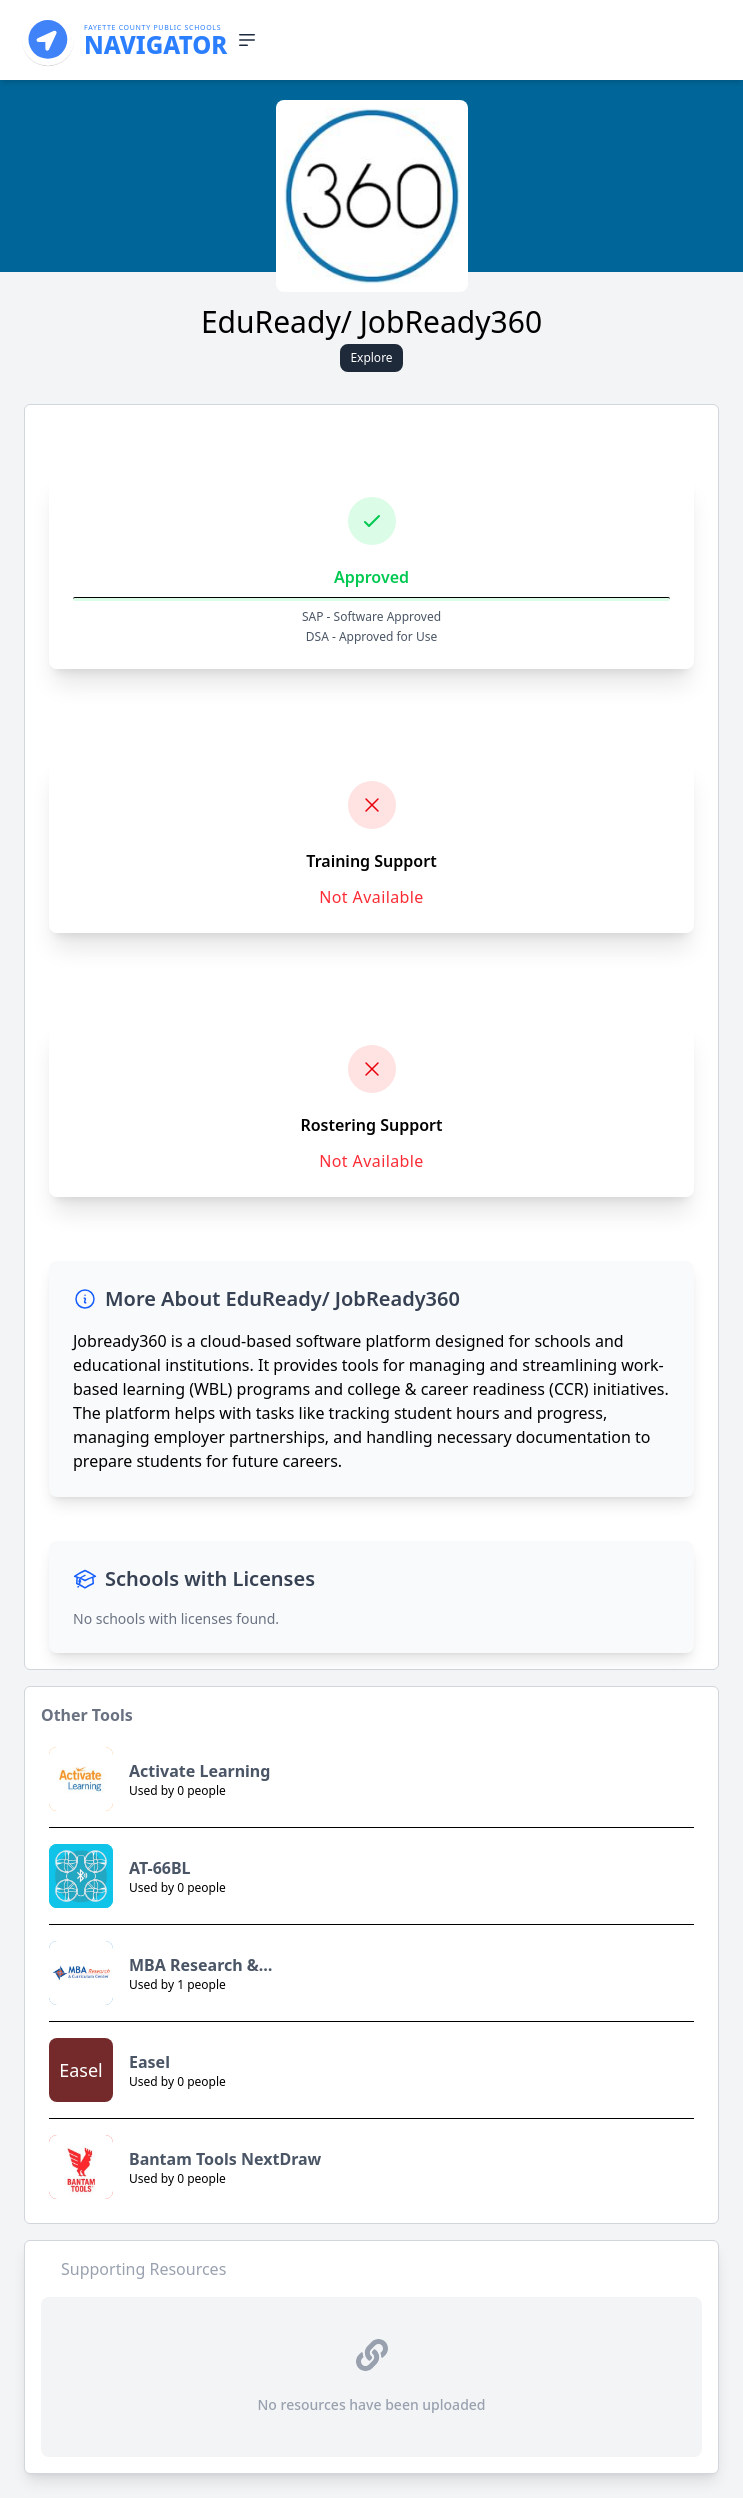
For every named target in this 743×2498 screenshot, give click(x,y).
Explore (371, 357)
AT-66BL (160, 1868)
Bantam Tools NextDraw (225, 2159)
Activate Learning (199, 1771)
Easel (149, 2062)
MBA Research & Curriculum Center (202, 1965)
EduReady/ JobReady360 (371, 322)
